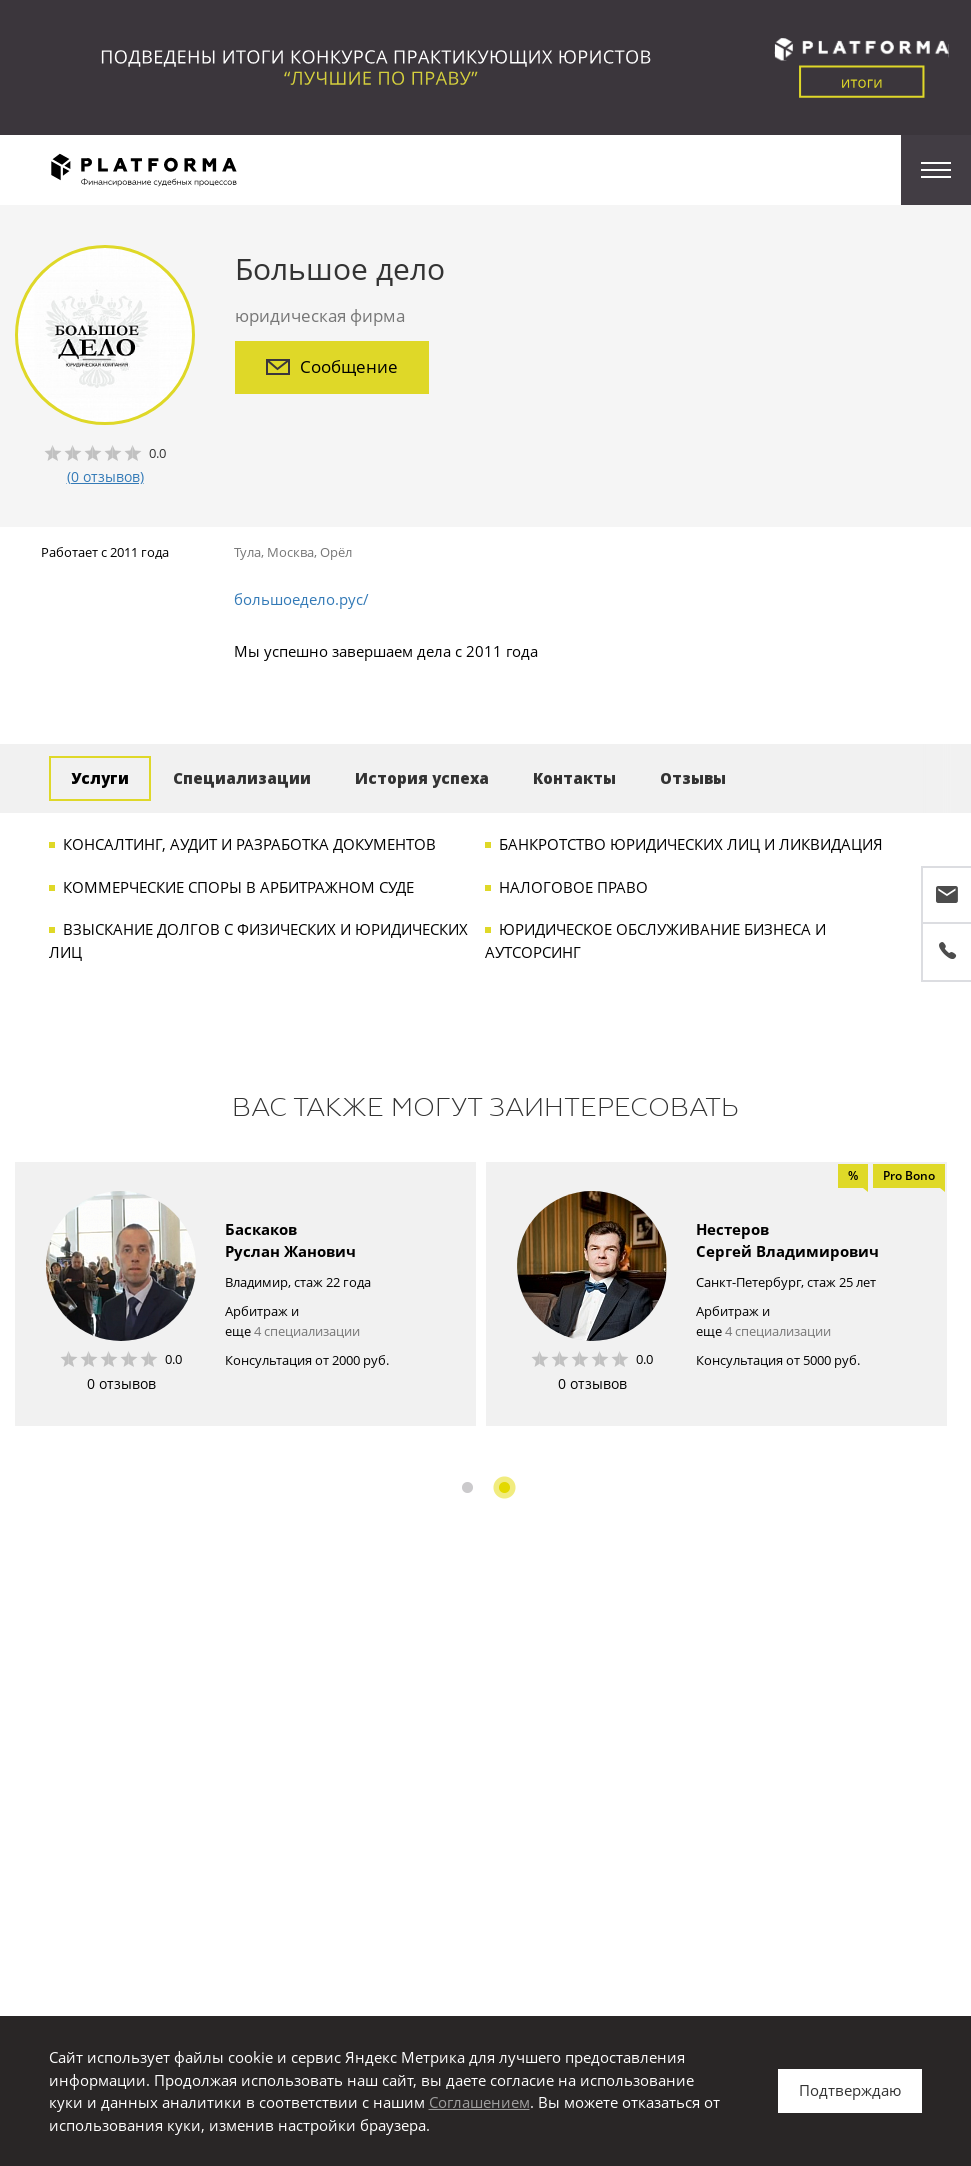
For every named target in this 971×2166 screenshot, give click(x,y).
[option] (245, 1294)
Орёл (336, 552)
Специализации (242, 778)
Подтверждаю (850, 2090)
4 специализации (307, 1331)
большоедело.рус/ (301, 599)
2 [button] (504, 1487)
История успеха (422, 778)
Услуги (100, 778)
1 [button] (467, 1487)
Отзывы (693, 778)
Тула (247, 552)
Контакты (574, 778)
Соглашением (479, 2102)
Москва (290, 552)
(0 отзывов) (105, 476)
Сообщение (332, 366)
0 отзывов (121, 1383)
